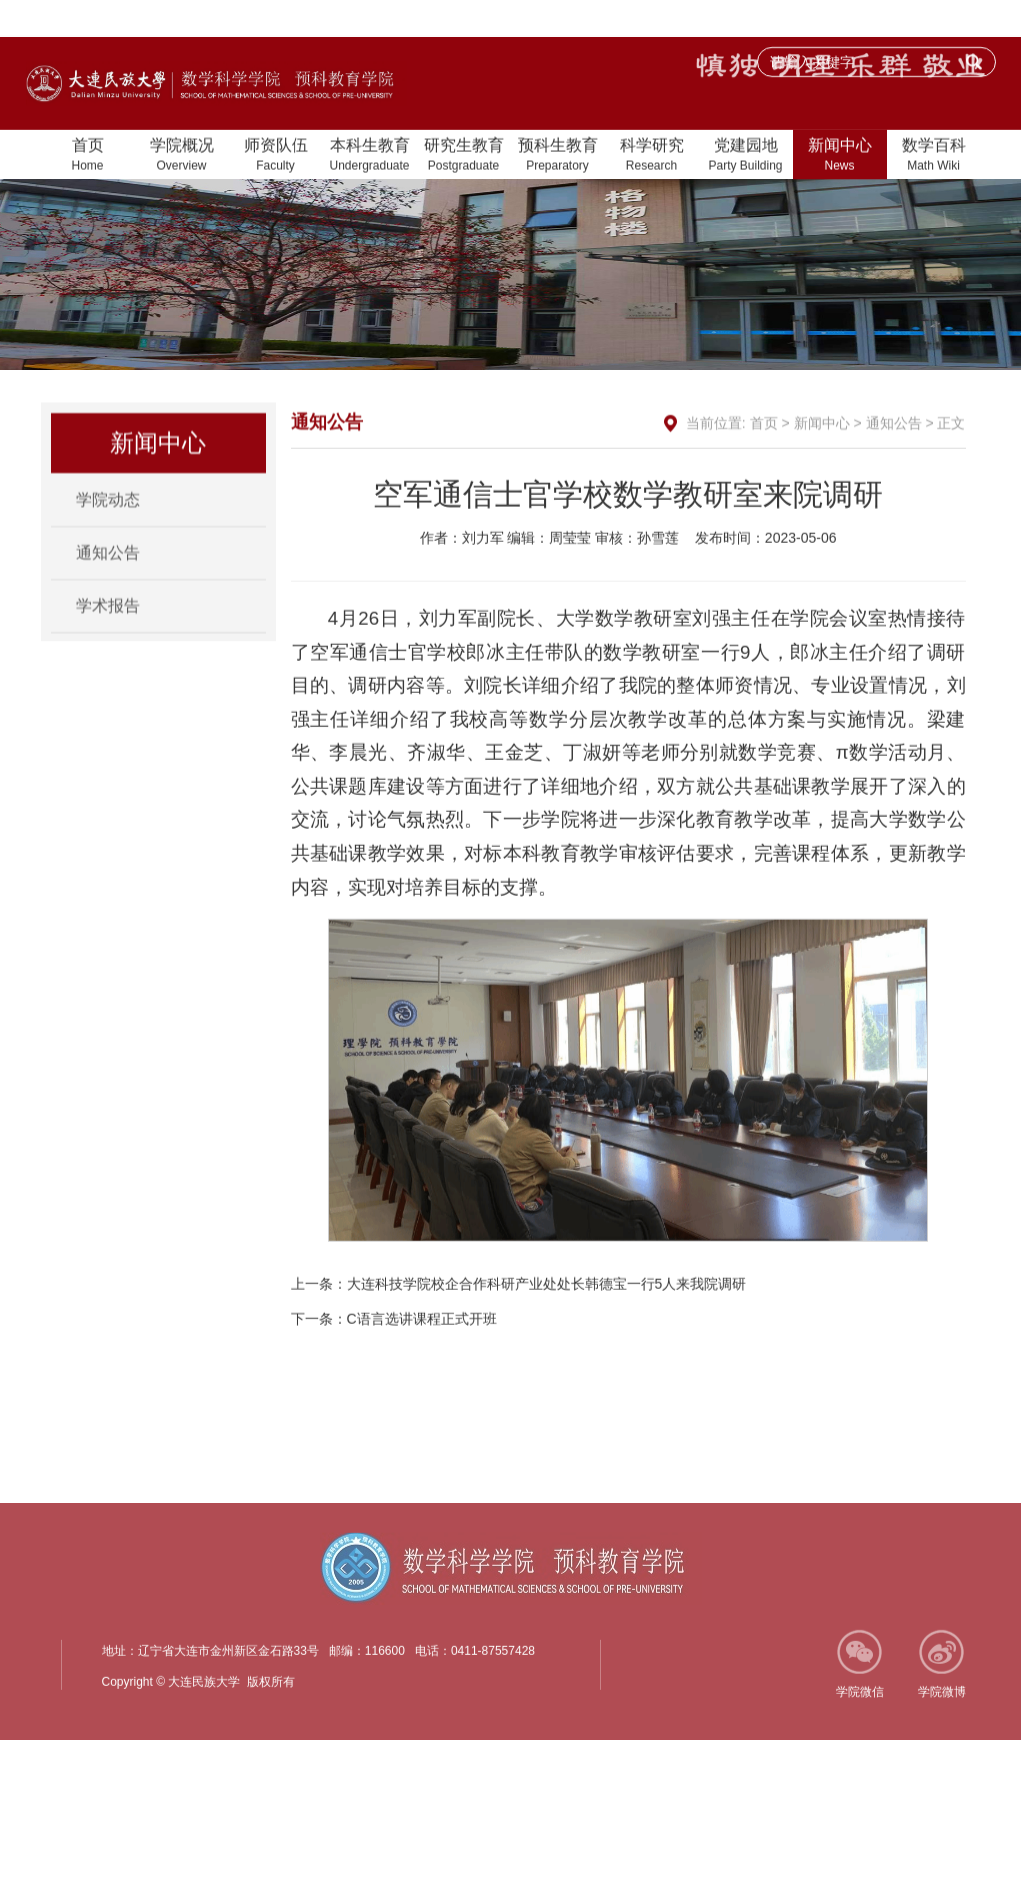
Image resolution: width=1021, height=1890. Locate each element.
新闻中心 (840, 157)
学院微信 (860, 1709)
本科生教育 (370, 157)
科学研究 (652, 157)
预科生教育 (558, 157)
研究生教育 (464, 157)
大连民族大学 (939, 19)
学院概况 (182, 157)
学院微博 (942, 1709)
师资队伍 (276, 157)
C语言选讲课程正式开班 (422, 1371)
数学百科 (934, 157)
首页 (88, 157)
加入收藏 (841, 19)
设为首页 (757, 19)
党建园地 (746, 157)
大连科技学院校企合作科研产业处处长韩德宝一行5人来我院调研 (547, 1336)
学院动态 (108, 511)
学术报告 (108, 617)
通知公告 (108, 564)
